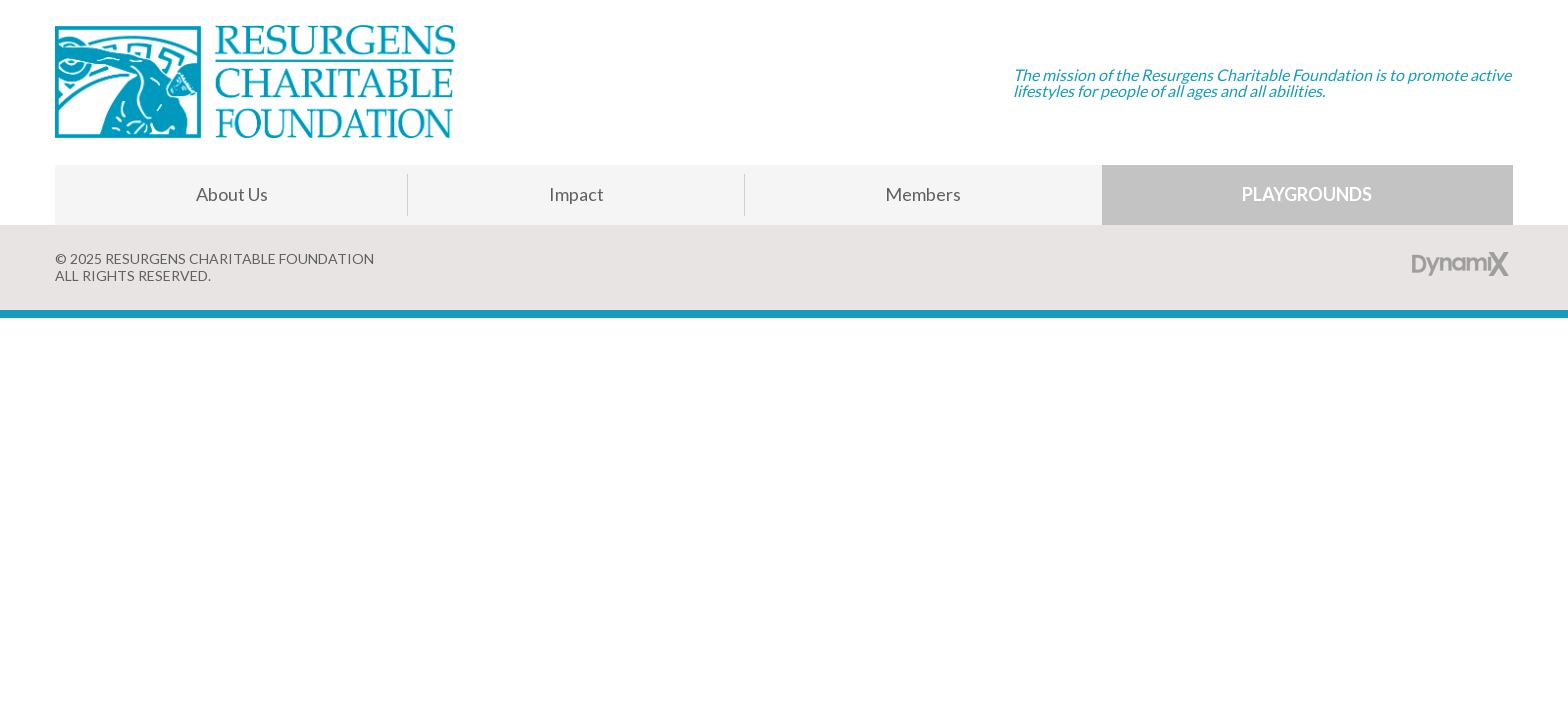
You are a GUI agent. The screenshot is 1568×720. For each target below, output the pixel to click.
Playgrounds (1307, 194)
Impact (576, 194)
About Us (232, 194)
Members (923, 194)
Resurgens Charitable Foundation (255, 82)
